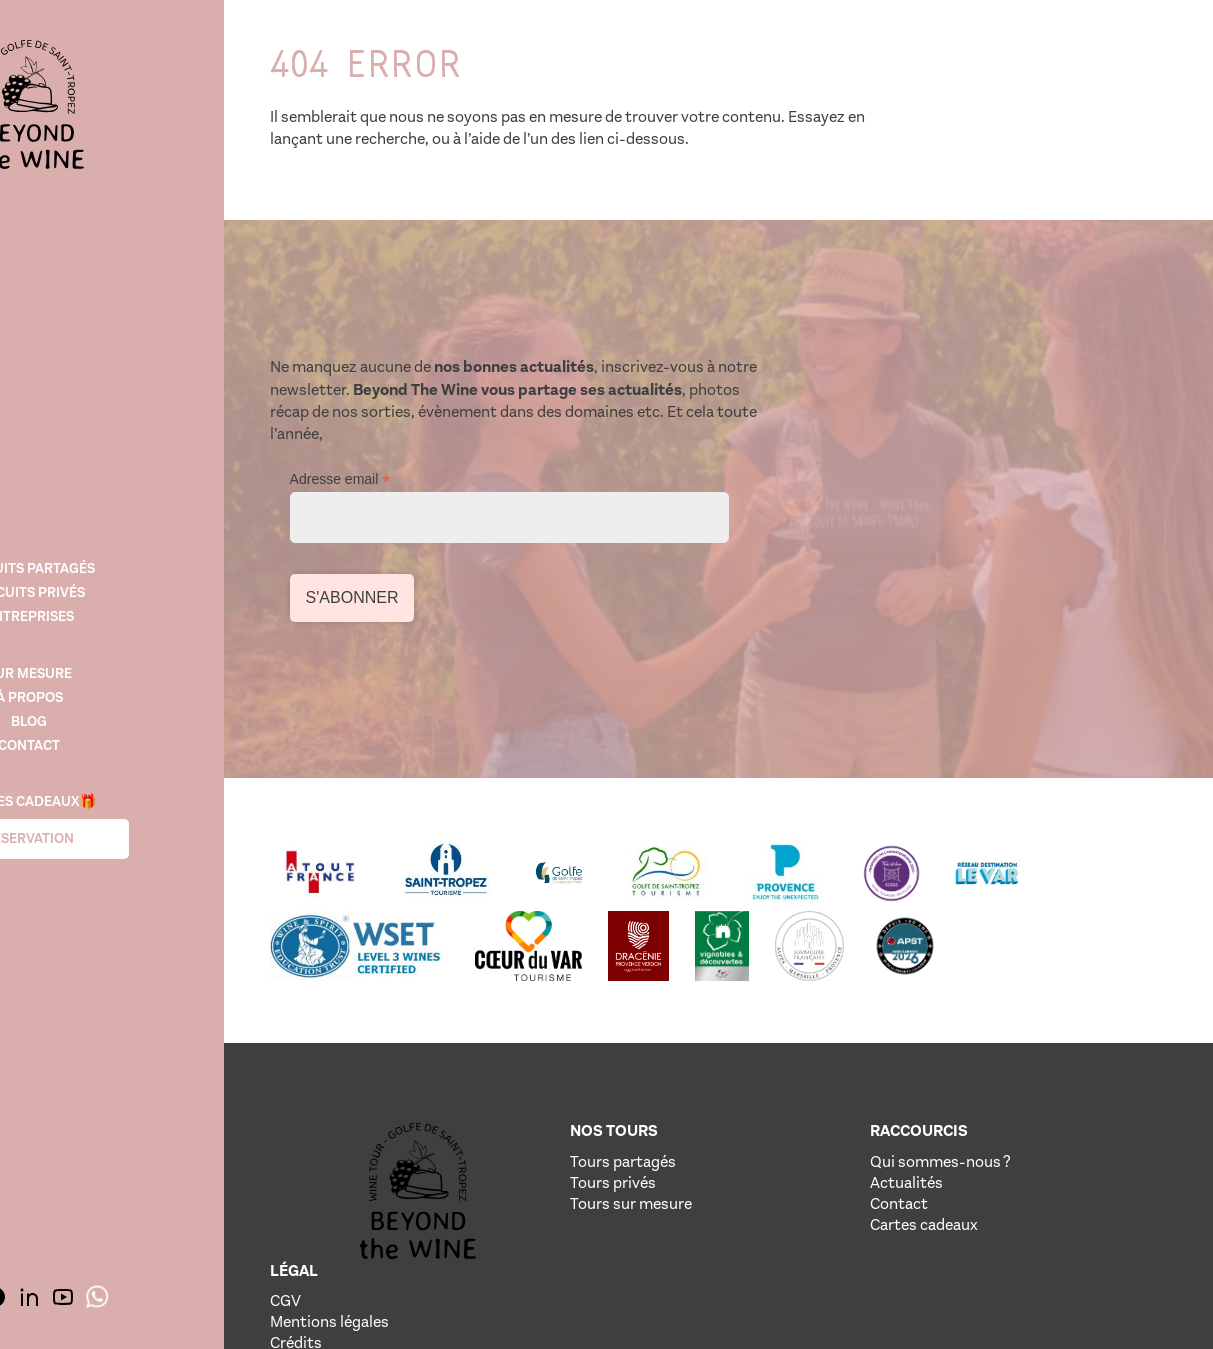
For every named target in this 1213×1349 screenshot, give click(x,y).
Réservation (130, 842)
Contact (130, 746)
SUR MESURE (130, 674)
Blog (130, 722)
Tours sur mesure (592, 1114)
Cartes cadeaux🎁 (130, 805)
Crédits (998, 1114)
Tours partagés (584, 1072)
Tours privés (574, 1093)
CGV (987, 1072)
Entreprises (130, 615)
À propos (130, 698)
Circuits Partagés (130, 567)
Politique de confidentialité (1066, 1135)
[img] (130, 109)
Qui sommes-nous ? (822, 1072)
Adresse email (822, 384)
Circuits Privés (130, 591)
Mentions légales (1031, 1093)
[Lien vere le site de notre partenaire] (360, 789)
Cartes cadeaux (806, 1135)
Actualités (788, 1093)
